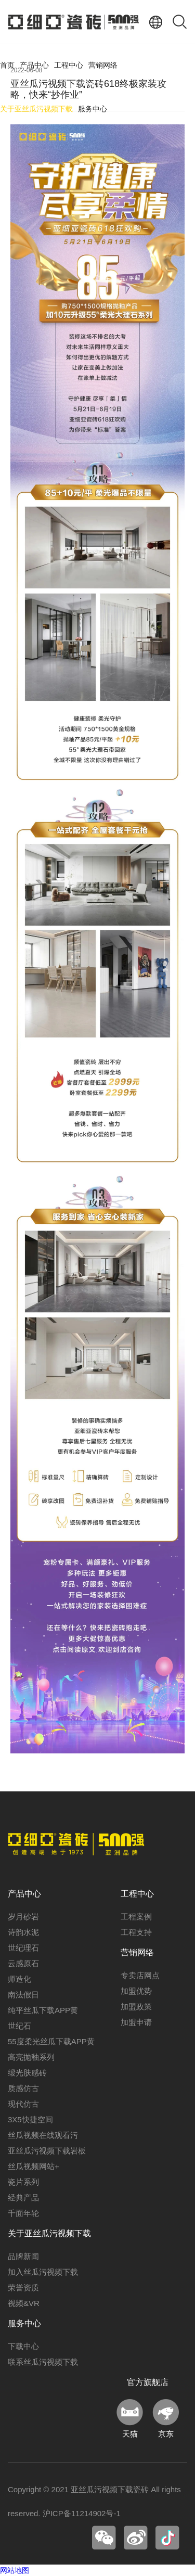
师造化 (19, 1979)
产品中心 (34, 65)
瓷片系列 (23, 2181)
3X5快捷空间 (30, 2119)
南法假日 (23, 1994)
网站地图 (14, 2570)
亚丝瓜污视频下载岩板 (47, 2150)
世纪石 (19, 2025)
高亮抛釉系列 (31, 2057)
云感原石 (23, 1963)
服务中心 (92, 109)
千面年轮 (23, 2213)
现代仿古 (23, 2103)
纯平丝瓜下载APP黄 (43, 2010)
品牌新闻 (23, 2256)
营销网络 (103, 65)
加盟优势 (136, 1991)
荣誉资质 (23, 2287)
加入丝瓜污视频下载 (43, 2271)
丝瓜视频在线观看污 (43, 2135)
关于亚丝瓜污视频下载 (36, 109)
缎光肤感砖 (27, 2072)
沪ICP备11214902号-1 (82, 2513)
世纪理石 (23, 1947)
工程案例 (136, 1916)
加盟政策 (136, 2006)
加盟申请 (136, 2022)
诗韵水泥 (23, 1932)
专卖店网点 (140, 1975)
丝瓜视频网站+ (33, 2166)
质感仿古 (23, 2088)
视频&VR (24, 2303)
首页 (7, 65)
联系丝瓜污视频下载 (43, 2361)
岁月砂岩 (23, 1916)
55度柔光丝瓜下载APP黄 (51, 2041)
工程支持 (136, 1932)
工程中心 (68, 65)
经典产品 (23, 2197)
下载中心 (23, 2346)
